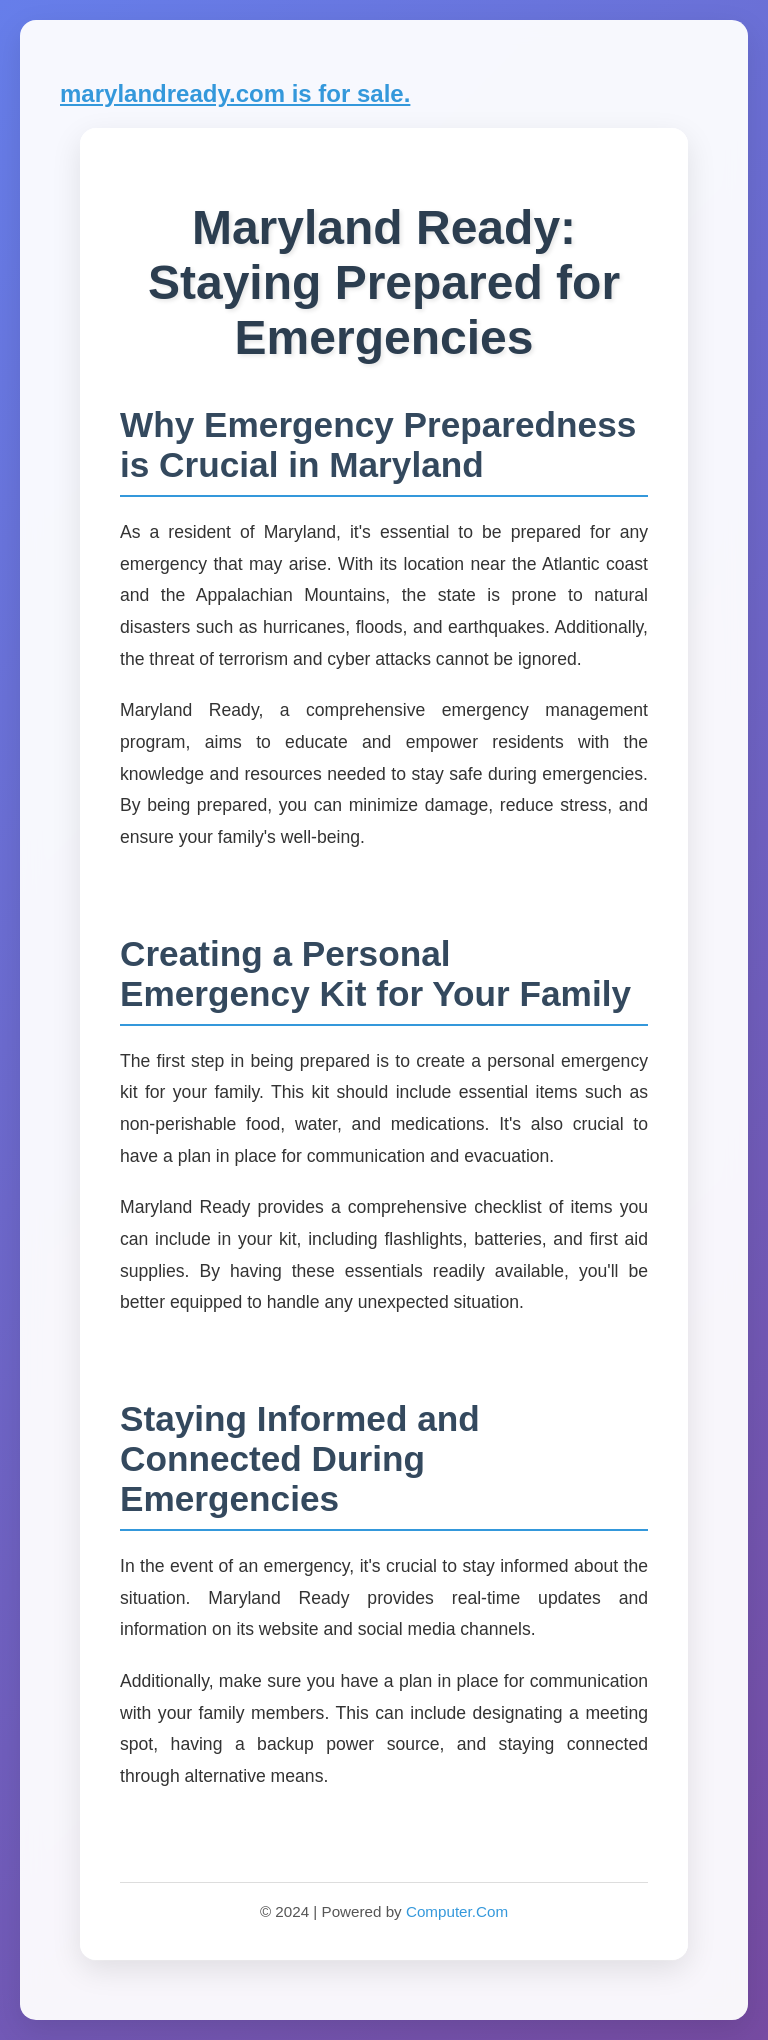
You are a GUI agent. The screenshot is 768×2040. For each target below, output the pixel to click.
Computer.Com (457, 1911)
